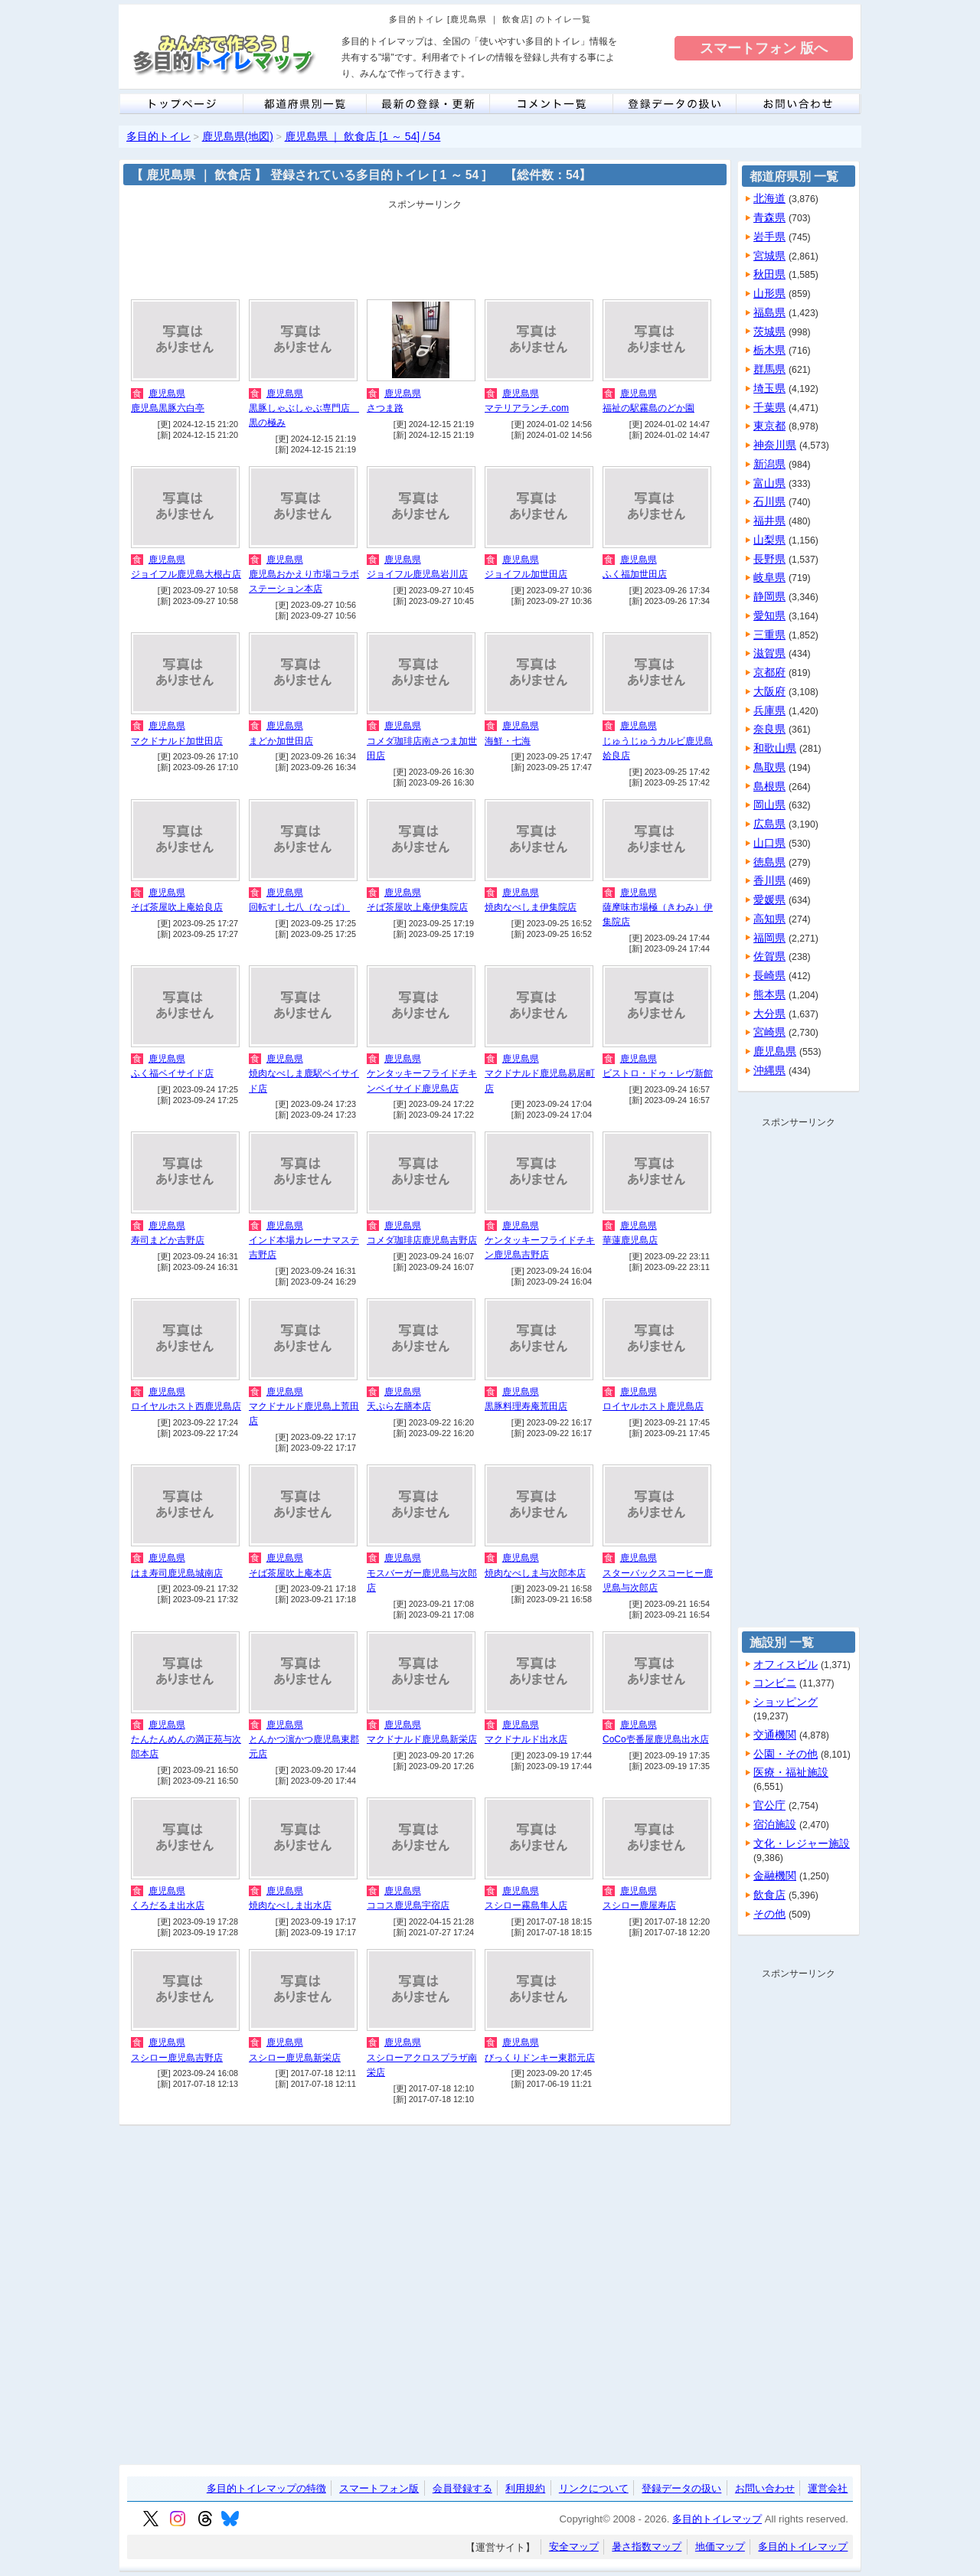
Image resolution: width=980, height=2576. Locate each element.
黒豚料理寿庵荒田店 (526, 1406)
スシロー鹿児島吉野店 (177, 2057)
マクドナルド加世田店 (177, 741)
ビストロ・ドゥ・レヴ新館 (658, 1073)
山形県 (769, 293)
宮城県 (769, 256)
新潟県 (769, 464)
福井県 (769, 520)
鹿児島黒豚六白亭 (167, 408)
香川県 (769, 880)
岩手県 (769, 236)
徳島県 (769, 862)
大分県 (769, 1013)
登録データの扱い (681, 2488)
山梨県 (769, 540)
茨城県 (769, 331)
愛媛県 (769, 899)
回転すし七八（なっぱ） (299, 907)
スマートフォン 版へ (764, 48)
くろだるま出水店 (167, 1905)
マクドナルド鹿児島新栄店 (422, 1739)
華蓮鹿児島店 (630, 1240)
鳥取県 (769, 767)
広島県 (769, 824)
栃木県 (769, 350)
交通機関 (774, 1735)
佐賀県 (769, 956)
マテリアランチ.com (527, 408)
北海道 (769, 198)
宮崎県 (769, 1032)
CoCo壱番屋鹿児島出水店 (656, 1739)
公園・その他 (785, 1754)
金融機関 (774, 1875)
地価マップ (720, 2546)
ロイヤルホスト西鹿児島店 (186, 1406)
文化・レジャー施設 (801, 1843)
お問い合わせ (765, 2488)
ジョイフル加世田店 (526, 574)
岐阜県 (769, 577)
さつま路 (385, 408)
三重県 (769, 634)
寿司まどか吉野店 (167, 1240)
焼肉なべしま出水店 (290, 1905)
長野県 (769, 559)
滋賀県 (769, 653)
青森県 (769, 217)
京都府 (769, 672)
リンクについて (594, 2488)
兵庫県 (769, 710)
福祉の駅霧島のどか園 (648, 408)
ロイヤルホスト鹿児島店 (653, 1406)
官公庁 (769, 1805)
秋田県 (769, 274)
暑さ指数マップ (646, 2546)
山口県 (769, 843)
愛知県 (769, 615)
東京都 (769, 426)
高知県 (769, 919)
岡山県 (769, 804)
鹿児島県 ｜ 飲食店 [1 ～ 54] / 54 (363, 136)
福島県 (769, 312)
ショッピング (785, 1702)
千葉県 (769, 407)
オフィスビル (785, 1664)
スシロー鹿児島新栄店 (295, 2057)
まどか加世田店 (281, 741)
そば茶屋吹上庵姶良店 (177, 907)
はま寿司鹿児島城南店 (177, 1573)
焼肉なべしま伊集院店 (531, 907)
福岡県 (769, 938)
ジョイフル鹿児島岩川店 (417, 574)
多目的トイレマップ (717, 2519)
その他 (769, 1914)
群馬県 (769, 369)
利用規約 (525, 2488)
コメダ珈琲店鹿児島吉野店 (422, 1240)
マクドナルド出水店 (526, 1739)
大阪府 (769, 691)
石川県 (769, 501)
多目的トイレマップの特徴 (266, 2488)
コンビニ (774, 1683)
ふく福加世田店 (635, 574)
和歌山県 (774, 748)
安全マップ (574, 2546)
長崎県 (769, 975)
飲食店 (769, 1895)
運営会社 (828, 2488)
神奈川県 (774, 445)
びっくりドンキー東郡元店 (540, 2057)
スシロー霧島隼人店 (526, 1905)
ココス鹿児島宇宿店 (408, 1905)
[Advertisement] (425, 249)
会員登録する (462, 2488)
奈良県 (769, 729)
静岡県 (769, 596)
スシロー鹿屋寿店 (639, 1905)
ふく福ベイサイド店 (172, 1073)
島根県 (769, 786)
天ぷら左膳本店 (399, 1406)
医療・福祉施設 (790, 1772)
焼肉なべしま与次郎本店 (535, 1573)
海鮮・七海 (508, 741)
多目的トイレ (158, 136)
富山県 (769, 483)
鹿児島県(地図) (237, 136)
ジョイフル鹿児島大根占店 (186, 574)
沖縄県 (769, 1070)
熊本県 (769, 994)
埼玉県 (769, 388)
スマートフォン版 (379, 2488)
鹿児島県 (167, 393)
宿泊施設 (774, 1824)
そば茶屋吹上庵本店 (290, 1573)
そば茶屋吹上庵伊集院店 (417, 907)
